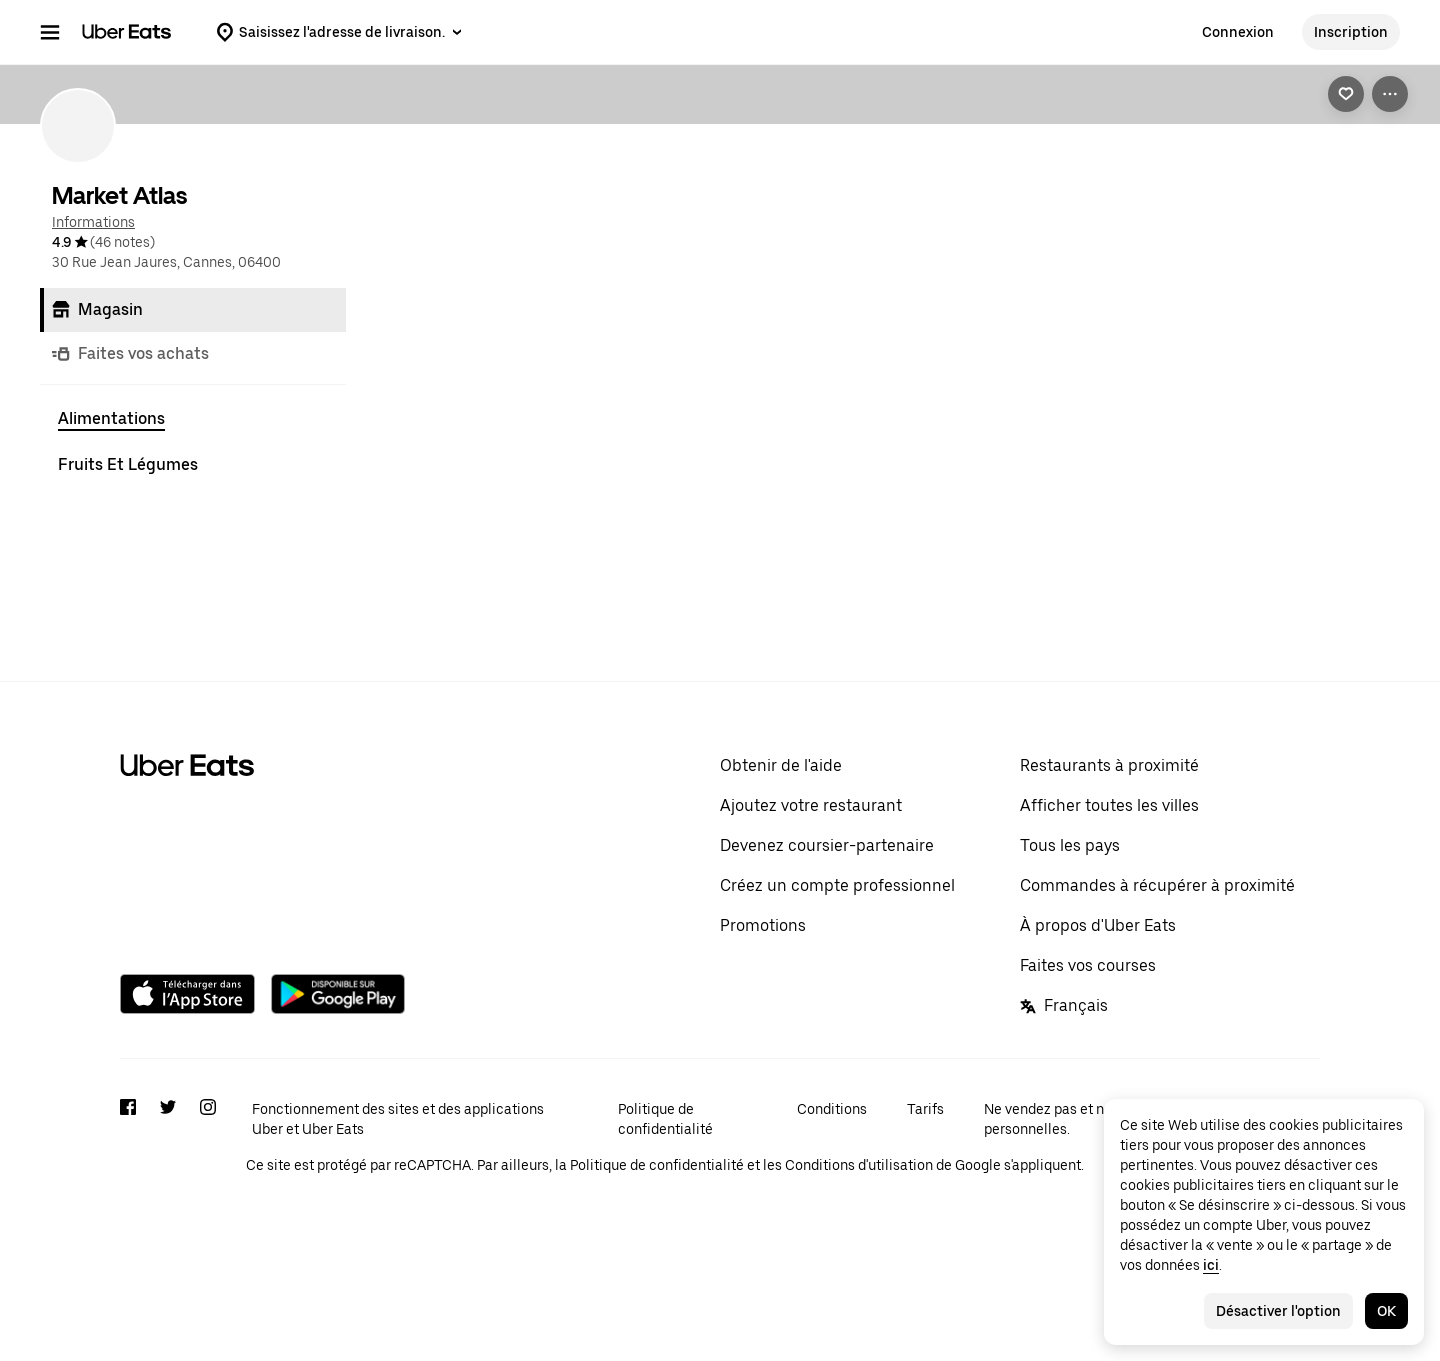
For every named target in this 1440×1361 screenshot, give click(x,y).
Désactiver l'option (1278, 1311)
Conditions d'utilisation (859, 1263)
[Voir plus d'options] (1390, 94)
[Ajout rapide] (515, 329)
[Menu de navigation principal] (50, 32)
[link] (1346, 94)
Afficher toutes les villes (1109, 903)
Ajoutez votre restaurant (811, 903)
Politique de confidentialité (665, 1217)
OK (1386, 1311)
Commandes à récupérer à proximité (1157, 983)
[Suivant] (1382, 174)
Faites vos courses (1088, 1063)
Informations (93, 222)
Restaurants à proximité (1109, 863)
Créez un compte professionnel (837, 983)
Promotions (763, 1023)
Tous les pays (1070, 943)
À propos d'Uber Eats (1098, 1023)
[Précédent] (1342, 174)
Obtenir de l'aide (781, 863)
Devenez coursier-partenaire (827, 943)
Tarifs (925, 1207)
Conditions (832, 1207)
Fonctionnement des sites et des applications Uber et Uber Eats (398, 1217)
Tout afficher (1235, 173)
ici (1211, 1265)
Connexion (1238, 32)
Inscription (1351, 32)
